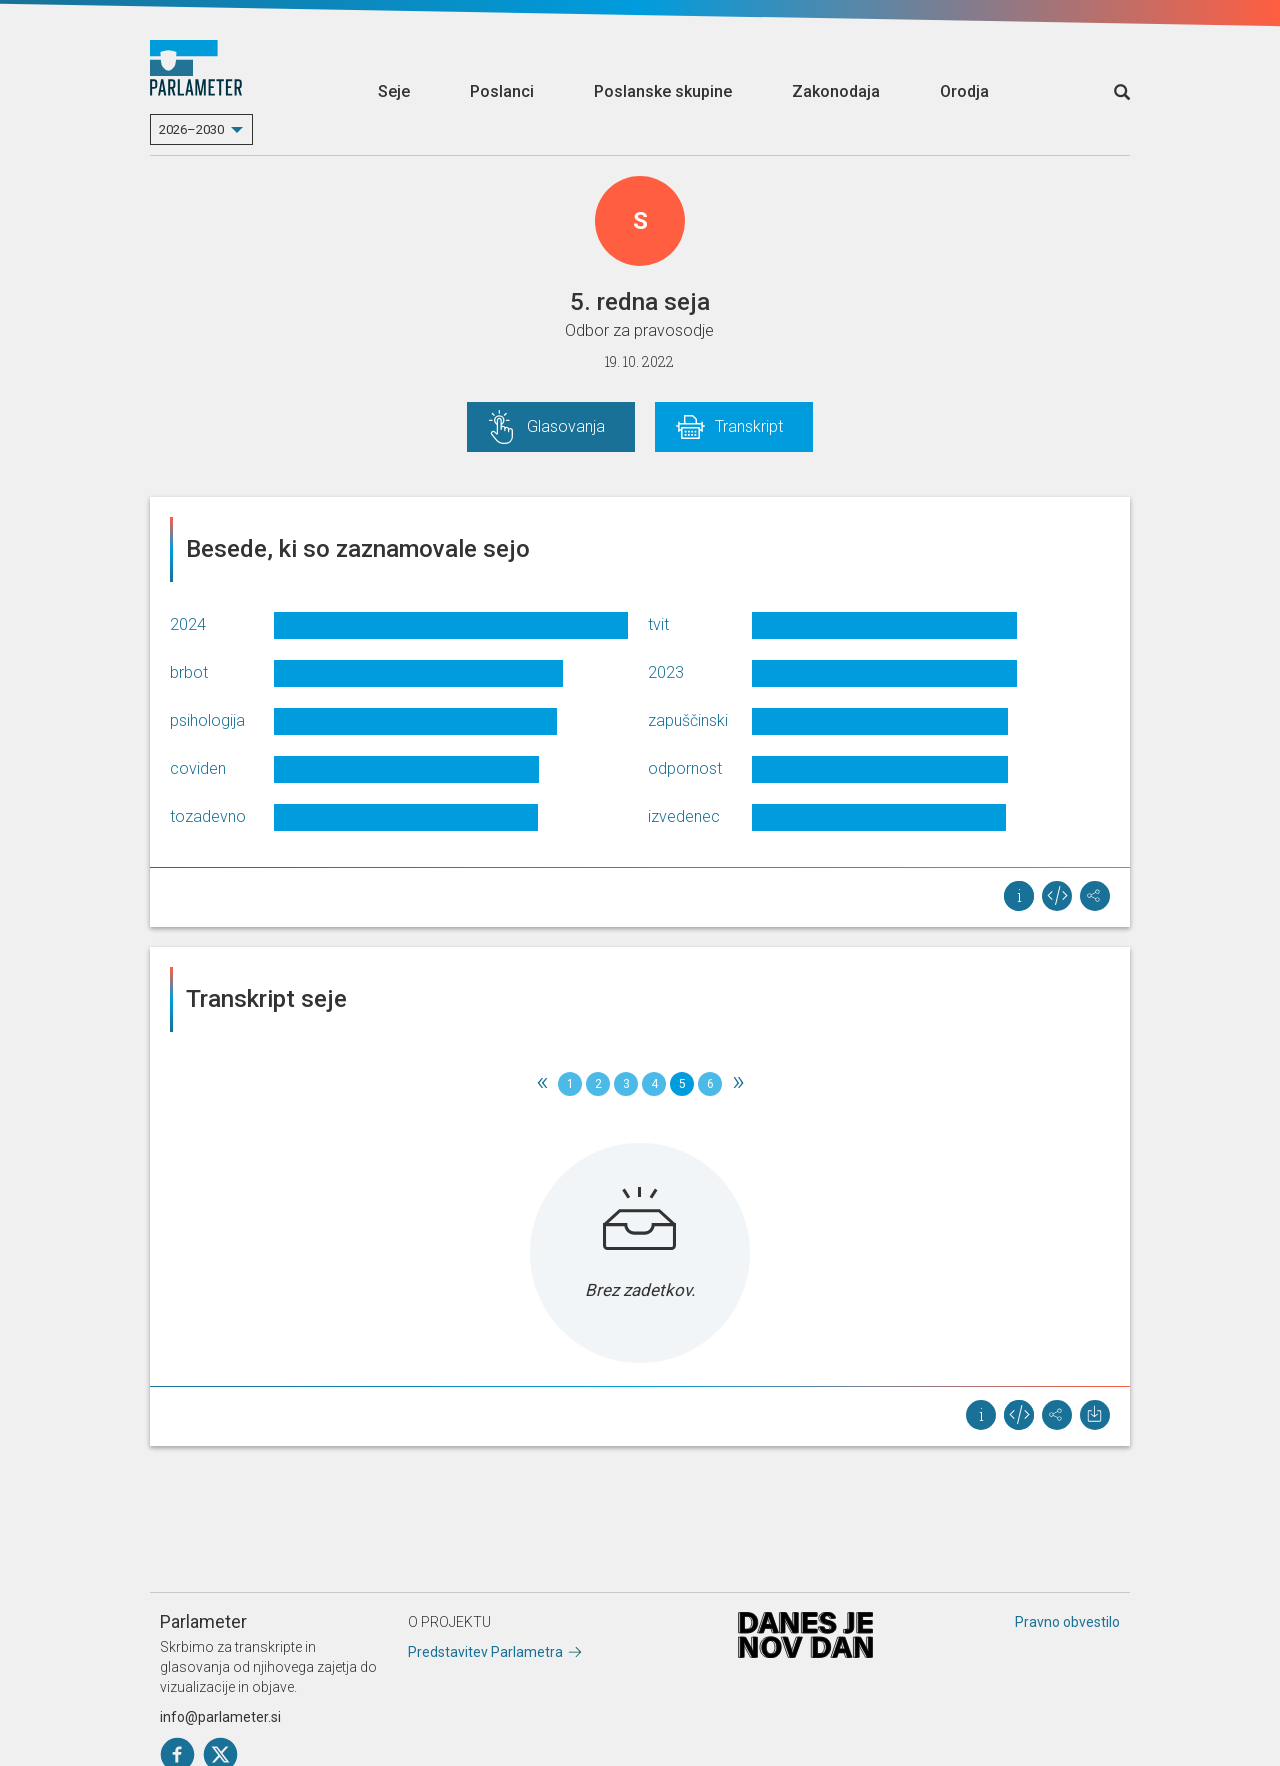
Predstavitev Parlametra (485, 1652)
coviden (198, 768)
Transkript (749, 426)
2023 (666, 672)
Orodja (964, 91)
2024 (188, 624)
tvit (658, 624)
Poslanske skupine (663, 91)
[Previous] (542, 1084)
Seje (394, 91)
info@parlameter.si (220, 1717)
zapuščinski (688, 720)
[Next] (738, 1084)
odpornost (685, 768)
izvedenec (684, 816)
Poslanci (502, 91)
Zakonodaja (836, 91)
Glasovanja (566, 426)
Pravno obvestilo (1067, 1622)
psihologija (207, 720)
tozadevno (208, 816)
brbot (189, 672)
